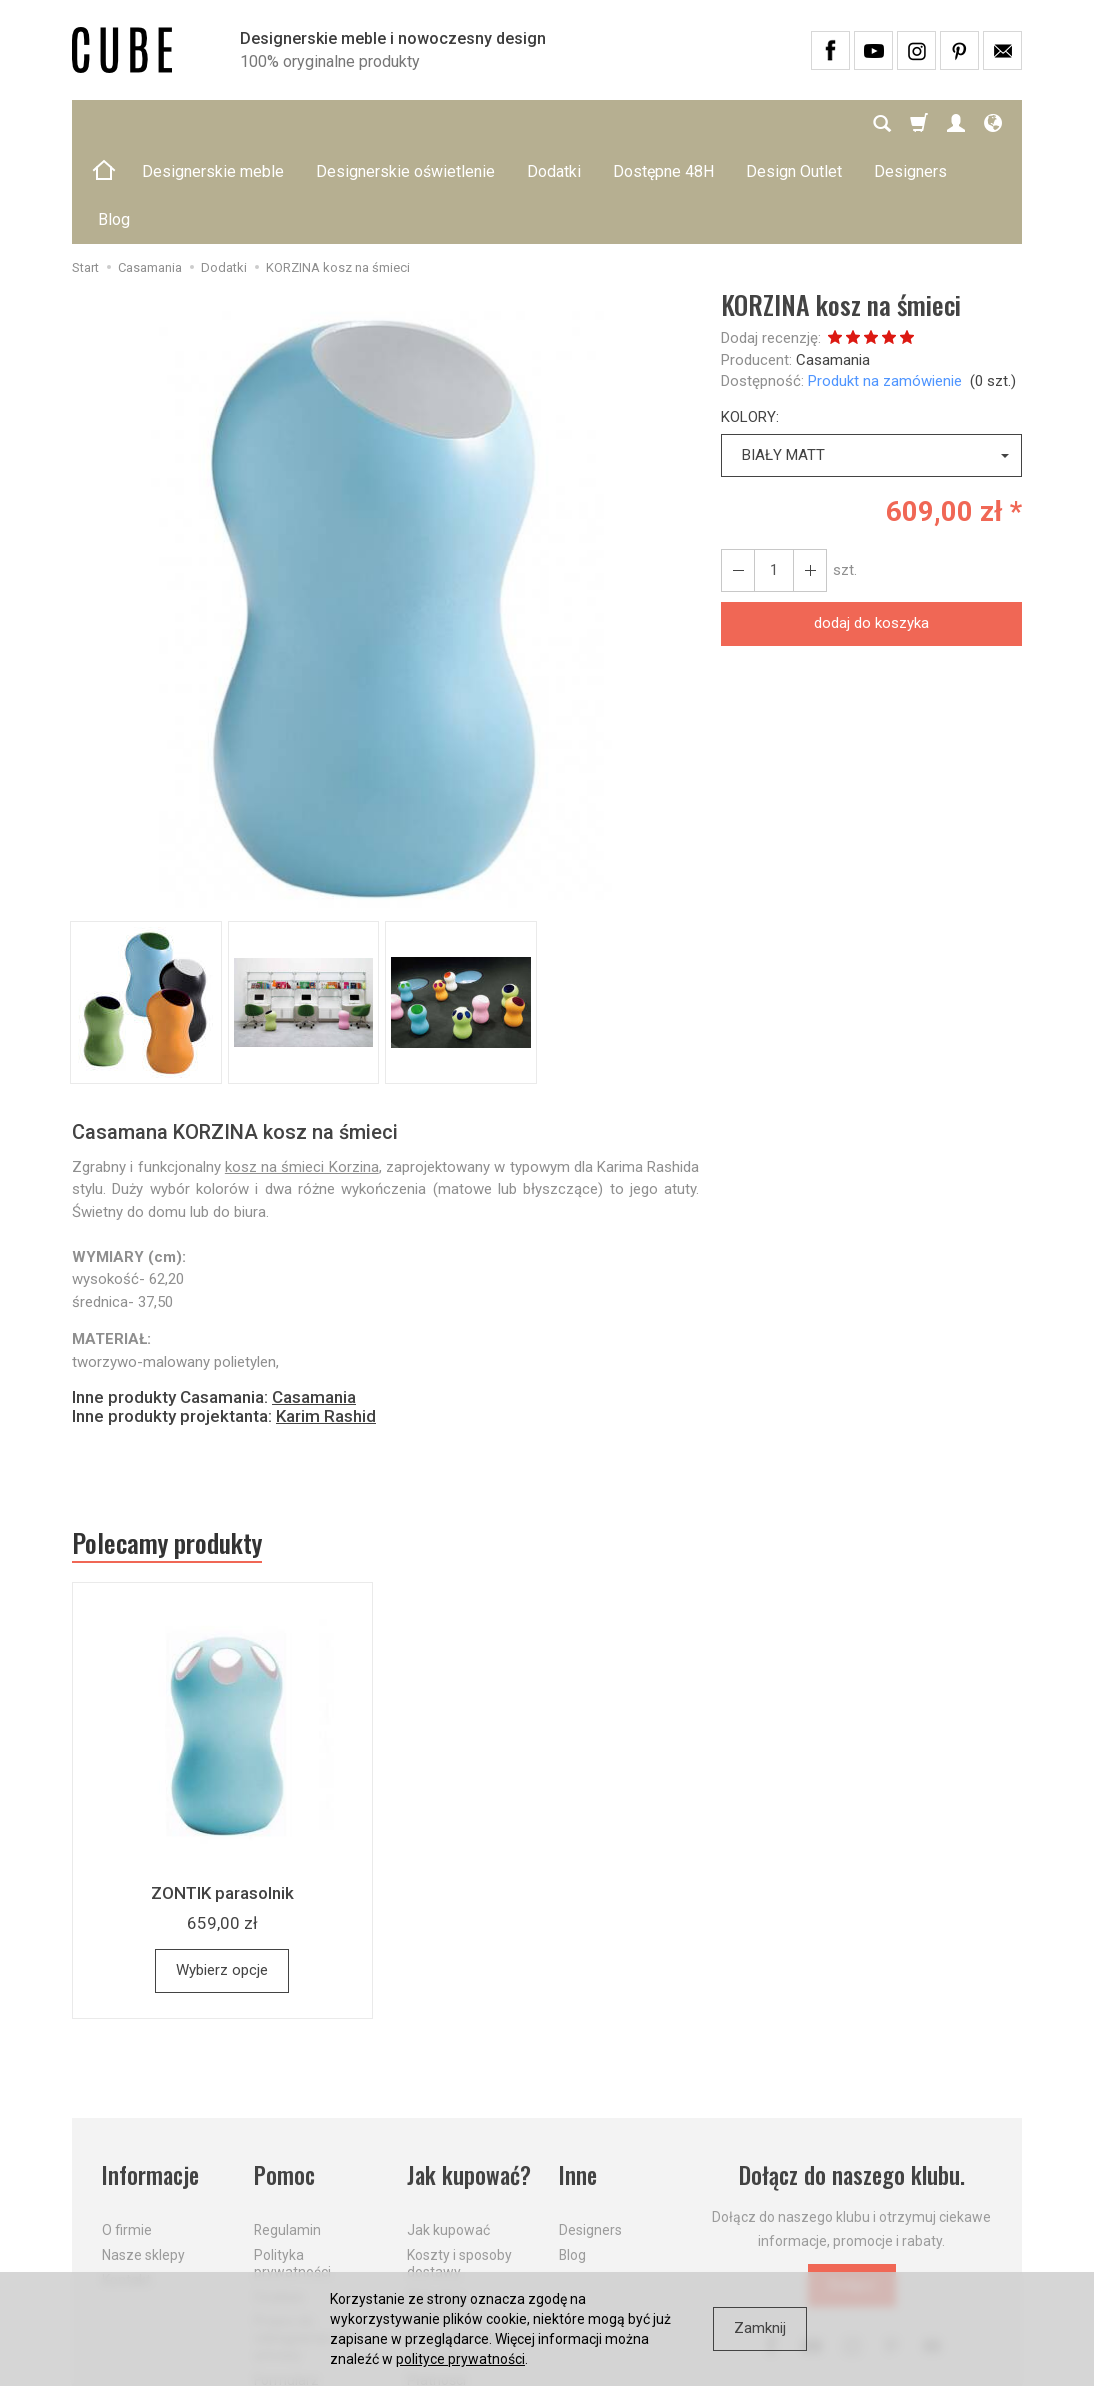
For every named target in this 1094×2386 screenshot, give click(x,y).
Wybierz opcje (222, 1874)
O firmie (127, 2134)
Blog (572, 2159)
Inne (578, 2079)
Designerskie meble (213, 123)
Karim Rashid (326, 1320)
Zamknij (760, 2328)
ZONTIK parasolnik (222, 1797)
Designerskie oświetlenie (405, 123)
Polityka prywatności (292, 2167)
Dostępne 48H (663, 123)
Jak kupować (448, 2134)
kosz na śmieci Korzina (302, 1071)
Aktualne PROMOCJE (444, 2208)
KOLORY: (750, 321)
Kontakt (126, 2184)
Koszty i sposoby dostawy (459, 2167)
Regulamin (287, 2134)
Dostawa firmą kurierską (453, 2250)
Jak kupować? (469, 2079)
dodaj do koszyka (871, 527)
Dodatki (554, 123)
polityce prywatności (460, 2359)
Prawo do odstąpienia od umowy (300, 2242)
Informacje (150, 2079)
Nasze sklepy (143, 2159)
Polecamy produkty (167, 1447)
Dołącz (852, 2189)
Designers (590, 2134)
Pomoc (284, 2079)
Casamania (833, 264)
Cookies (279, 2200)
